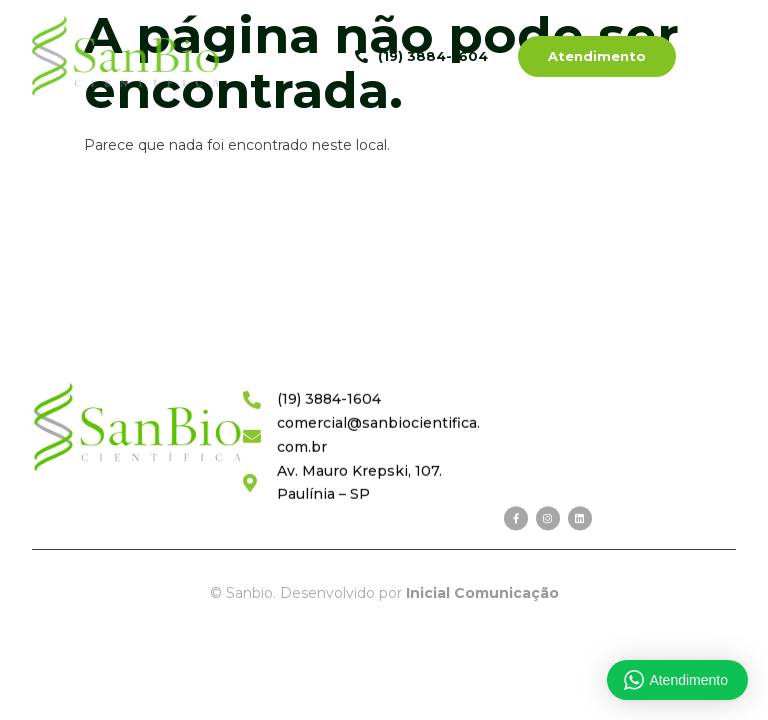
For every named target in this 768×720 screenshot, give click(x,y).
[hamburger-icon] (723, 58)
